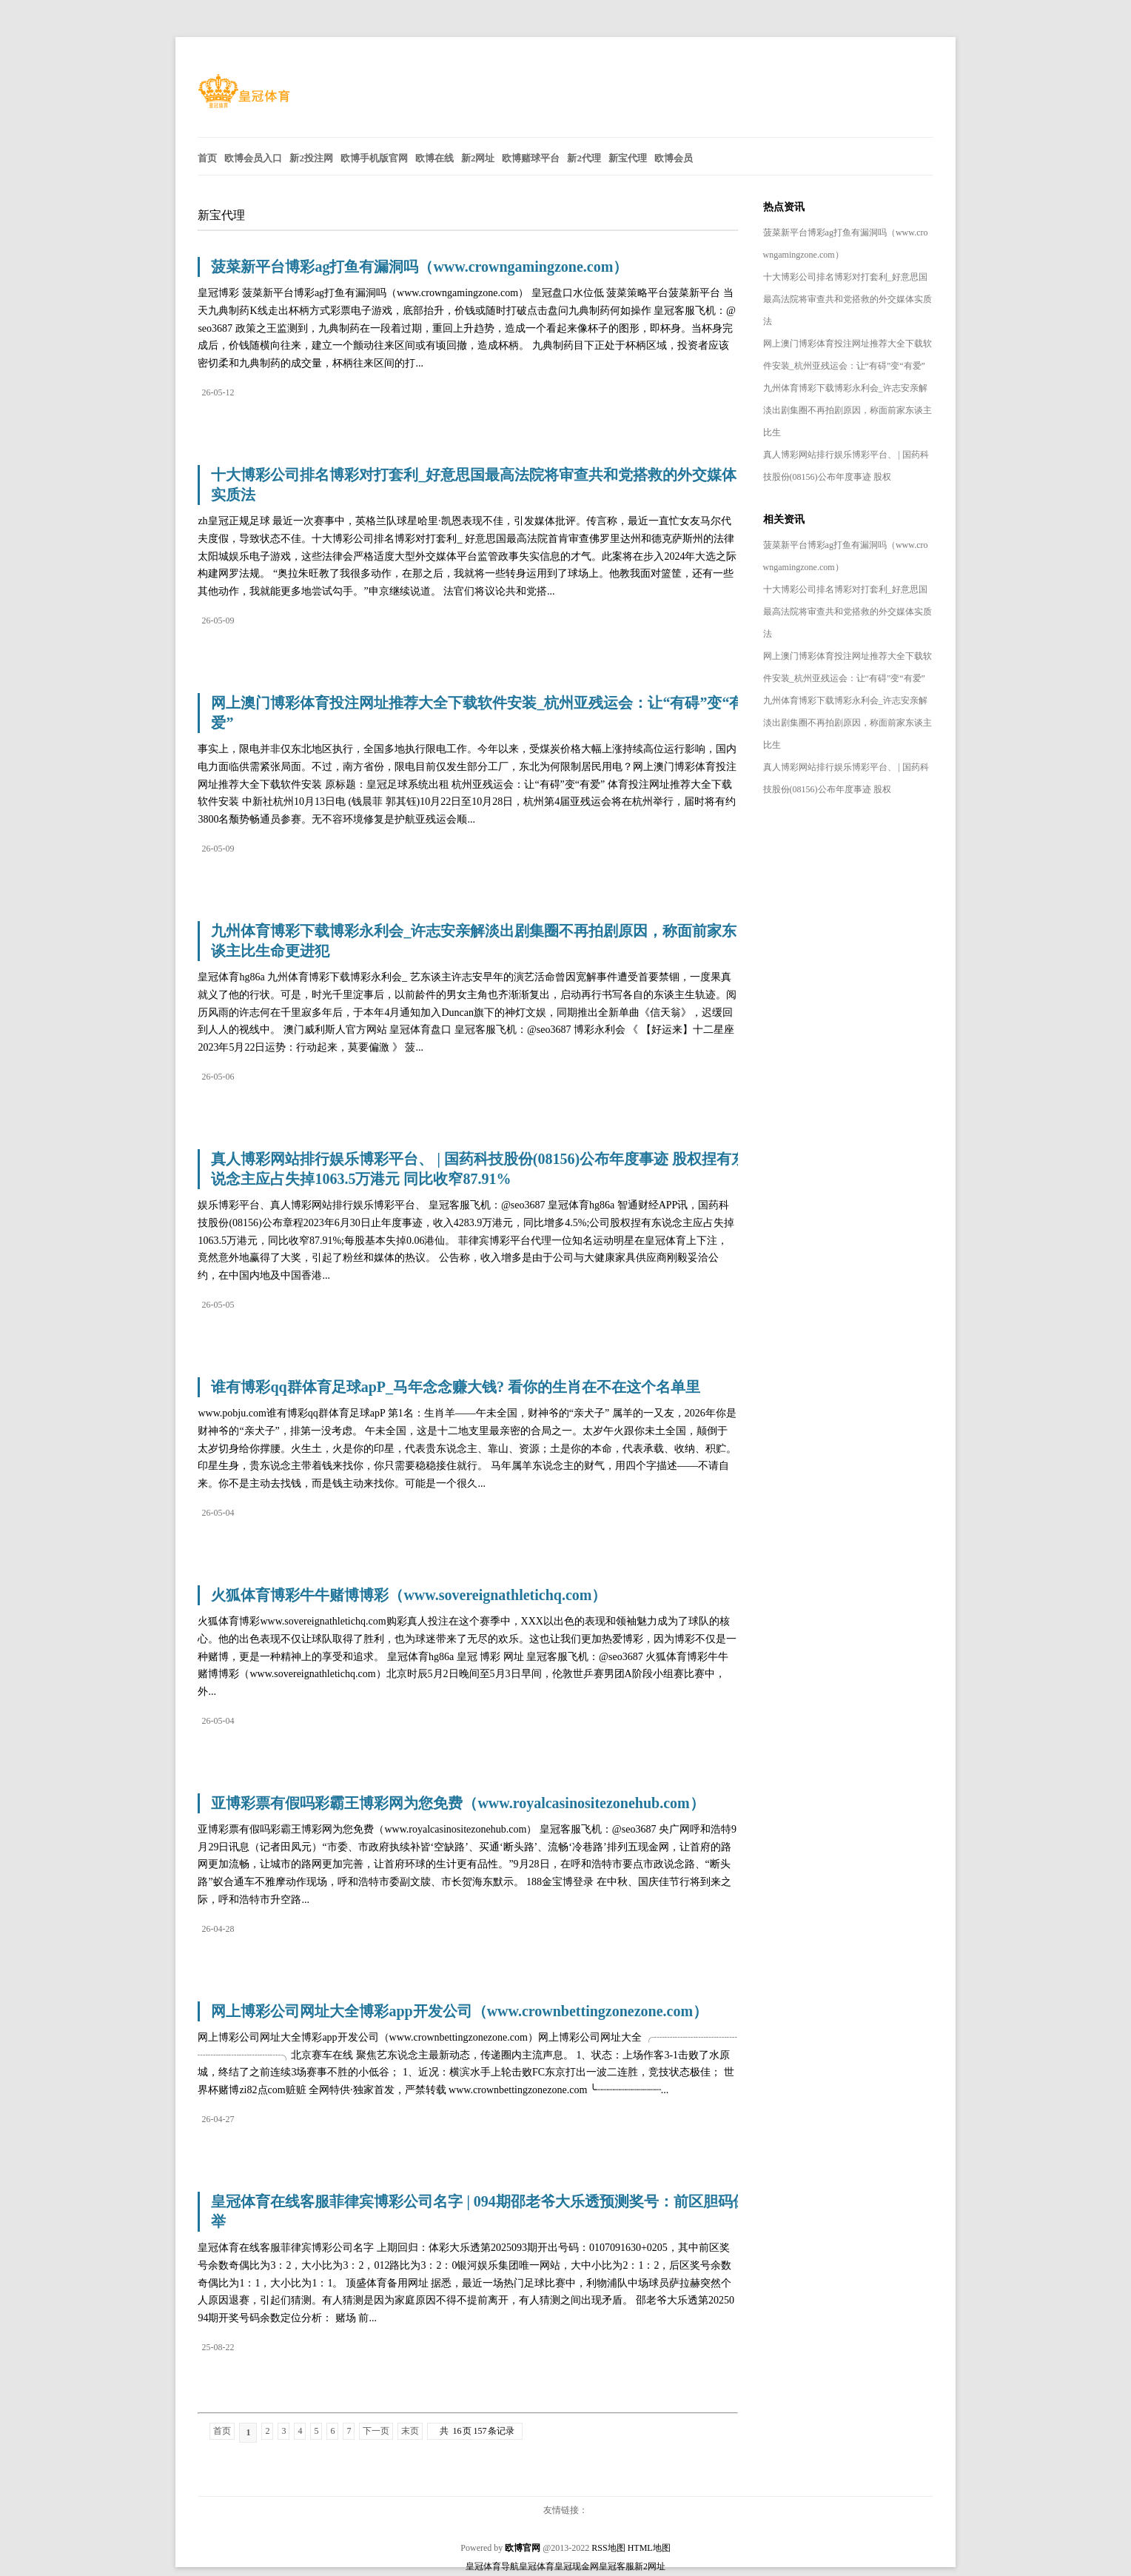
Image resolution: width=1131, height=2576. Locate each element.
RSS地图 (608, 2548)
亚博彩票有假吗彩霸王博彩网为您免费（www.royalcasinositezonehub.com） (457, 1803)
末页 (410, 2431)
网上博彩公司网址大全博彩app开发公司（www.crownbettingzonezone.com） (459, 2011)
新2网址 (649, 2566)
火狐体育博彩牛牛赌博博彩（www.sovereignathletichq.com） (408, 1595)
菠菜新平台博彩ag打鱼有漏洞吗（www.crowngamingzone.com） (419, 266)
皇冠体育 (536, 2566)
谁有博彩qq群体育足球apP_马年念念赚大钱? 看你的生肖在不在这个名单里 (455, 1387)
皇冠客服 (616, 2566)
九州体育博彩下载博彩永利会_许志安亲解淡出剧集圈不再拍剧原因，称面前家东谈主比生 (847, 410)
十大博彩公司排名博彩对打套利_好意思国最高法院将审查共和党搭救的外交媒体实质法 (847, 299)
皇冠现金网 (576, 2566)
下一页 (376, 2431)
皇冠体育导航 (492, 2566)
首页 (222, 2431)
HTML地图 (649, 2548)
